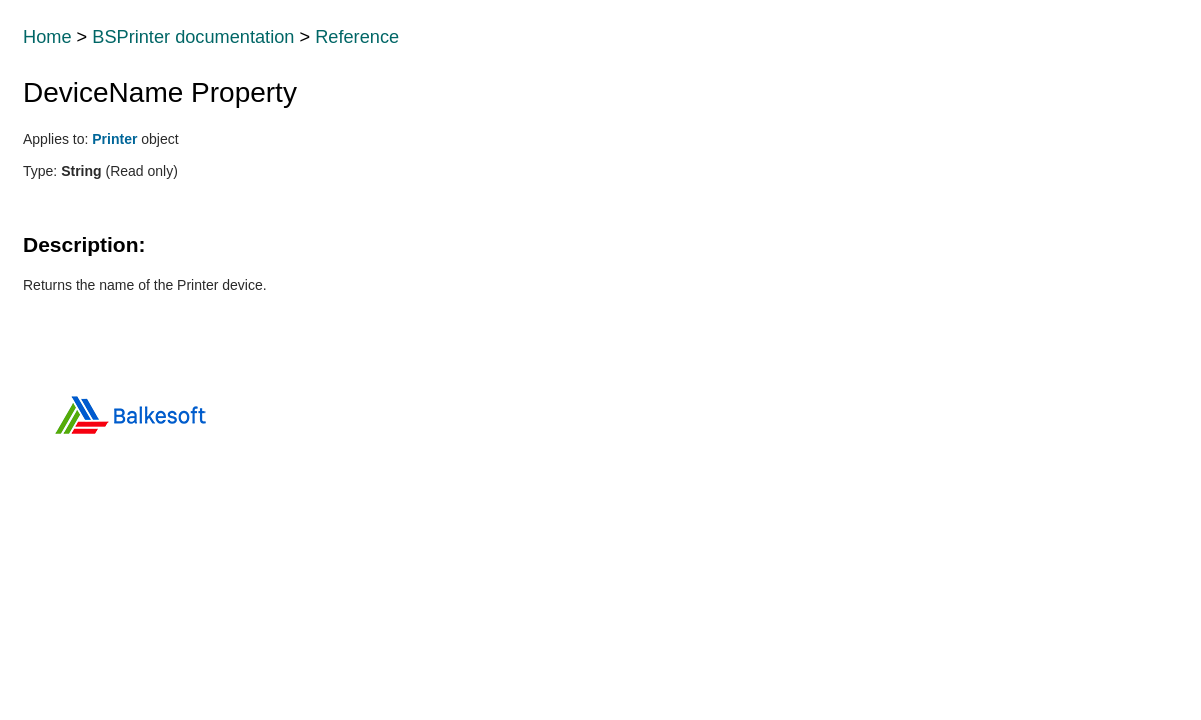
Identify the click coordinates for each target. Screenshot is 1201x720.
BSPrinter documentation (193, 37)
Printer (114, 139)
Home (47, 37)
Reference (357, 37)
